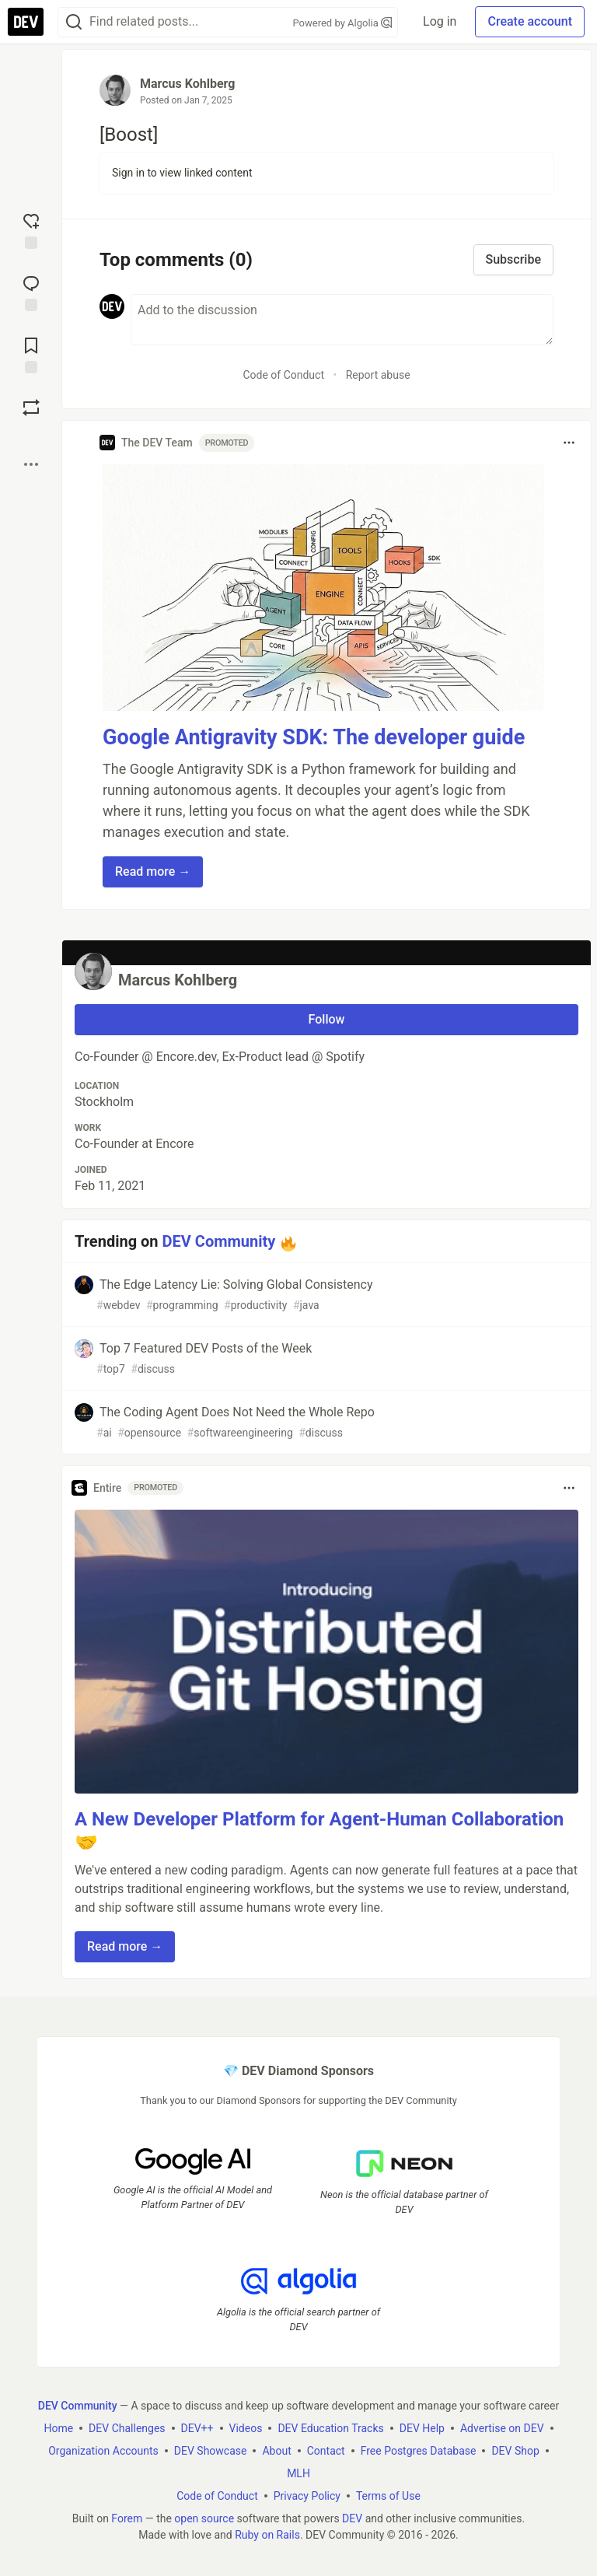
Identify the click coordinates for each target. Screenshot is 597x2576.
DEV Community (219, 1241)
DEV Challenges (127, 2428)
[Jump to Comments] (31, 292)
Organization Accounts (103, 2451)
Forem (126, 2518)
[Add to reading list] (31, 354)
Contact (326, 2451)
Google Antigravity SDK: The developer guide (314, 737)
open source (204, 2518)
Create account (529, 21)
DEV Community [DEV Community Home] (77, 2405)
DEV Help (422, 2428)
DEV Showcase (210, 2451)
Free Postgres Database (419, 2451)
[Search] (73, 22)
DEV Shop (515, 2451)
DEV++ (197, 2428)
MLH (298, 2473)
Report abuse (378, 375)
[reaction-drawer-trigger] (31, 229)
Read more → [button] (152, 871)
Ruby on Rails (267, 2535)
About (276, 2451)
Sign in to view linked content (182, 172)
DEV (352, 2518)
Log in (439, 21)
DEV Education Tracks (330, 2428)
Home (58, 2428)
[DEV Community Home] (25, 21)
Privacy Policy (307, 2496)
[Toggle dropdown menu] (569, 442)
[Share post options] (31, 464)
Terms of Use (388, 2496)
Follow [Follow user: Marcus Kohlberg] (327, 1019)
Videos (246, 2428)
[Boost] (31, 407)
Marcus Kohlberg (187, 83)
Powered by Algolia (343, 23)
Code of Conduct (283, 375)
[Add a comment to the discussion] (342, 320)
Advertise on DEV (502, 2428)
